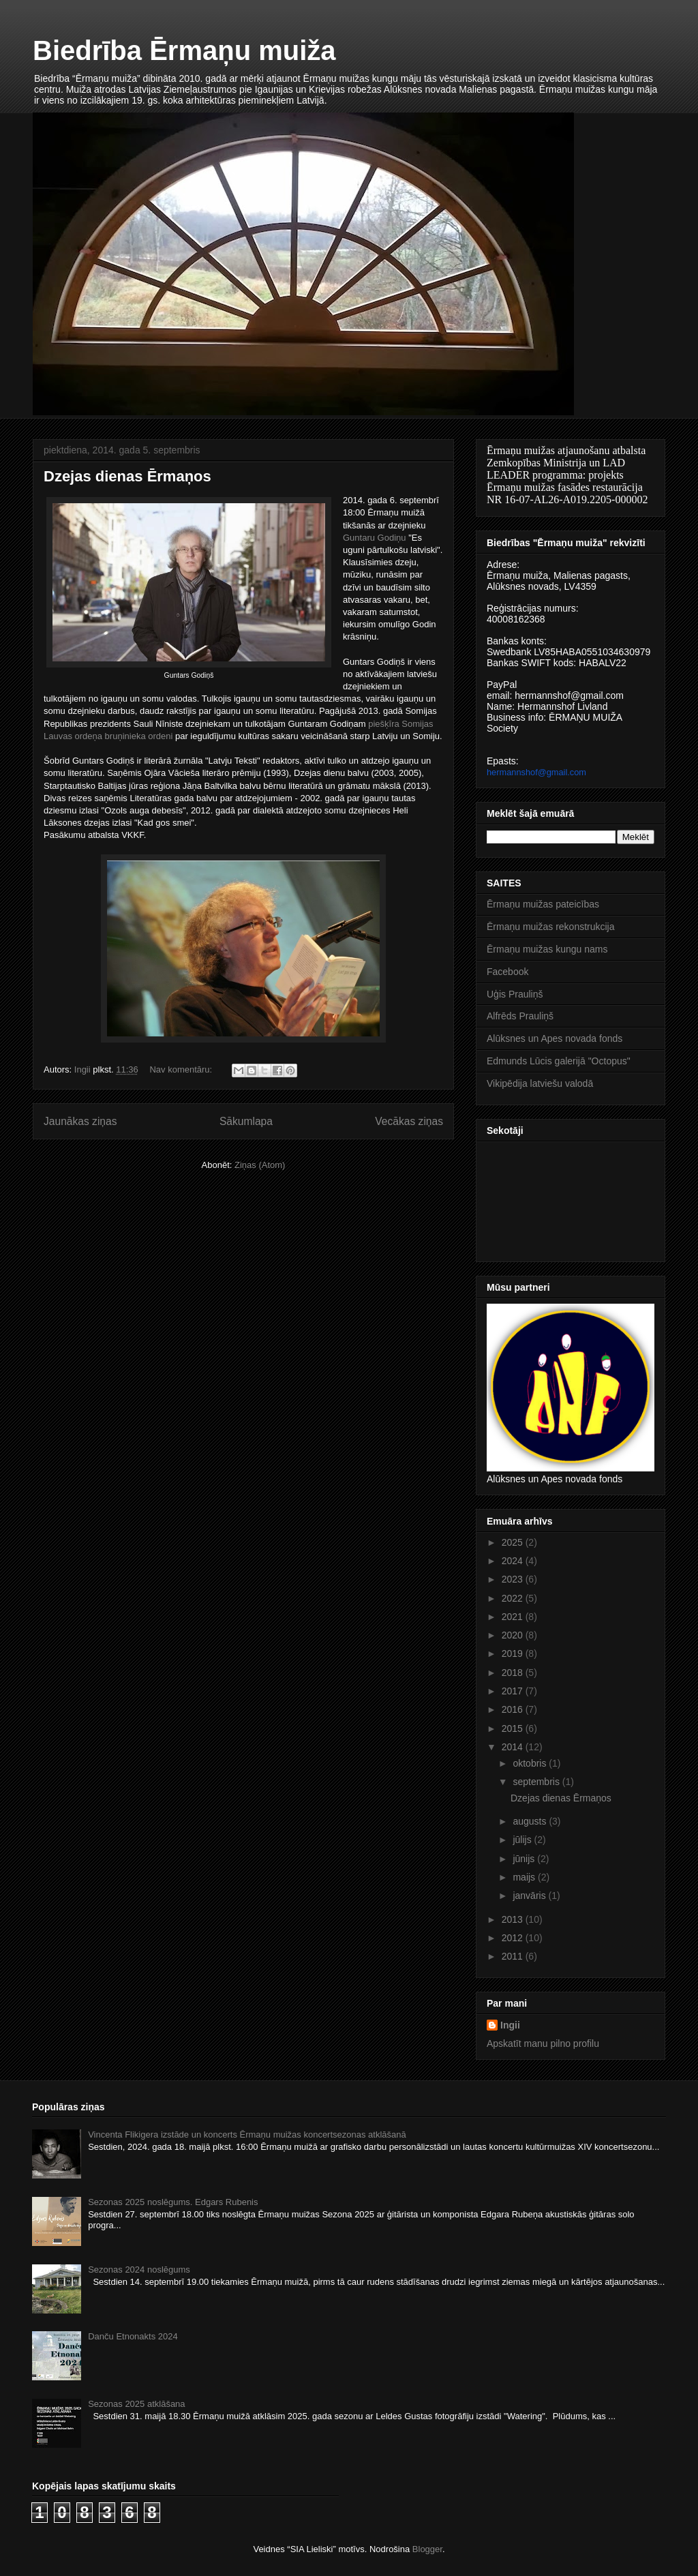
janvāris (530, 1895)
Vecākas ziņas (409, 1121)
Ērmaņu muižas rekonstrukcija (551, 926)
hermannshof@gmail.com (536, 772)
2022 (514, 1598)
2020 (514, 1635)
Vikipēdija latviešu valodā (540, 1083)
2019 (514, 1653)
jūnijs (525, 1858)
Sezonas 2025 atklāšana (136, 2404)
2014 (514, 1746)
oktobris (531, 1763)
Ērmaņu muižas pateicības (543, 904)
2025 (514, 1542)
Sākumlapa (246, 1121)
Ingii (510, 2025)
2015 (514, 1728)
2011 (514, 1956)
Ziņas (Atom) (259, 1165)
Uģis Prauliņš (515, 994)
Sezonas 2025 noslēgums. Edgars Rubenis (173, 2202)
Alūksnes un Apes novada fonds (554, 1038)
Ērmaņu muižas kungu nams (547, 949)
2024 (514, 1560)
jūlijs (523, 1839)
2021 (514, 1616)
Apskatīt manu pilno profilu (543, 2043)
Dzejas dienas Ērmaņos (127, 476)
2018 (514, 1672)
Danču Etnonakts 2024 (133, 2336)
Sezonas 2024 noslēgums (139, 2269)
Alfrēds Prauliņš (520, 1015)
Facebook (507, 971)
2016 (514, 1709)
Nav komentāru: (181, 1069)
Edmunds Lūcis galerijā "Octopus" (559, 1060)
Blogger (427, 2549)
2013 (514, 1919)
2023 (514, 1579)
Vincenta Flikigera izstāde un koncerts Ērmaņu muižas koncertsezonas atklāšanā (247, 2134)
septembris (537, 1781)
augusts (531, 1821)
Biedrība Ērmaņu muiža (184, 50)
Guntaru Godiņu (374, 538)
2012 (514, 1937)
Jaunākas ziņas (80, 1121)
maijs (525, 1877)
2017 (514, 1691)
